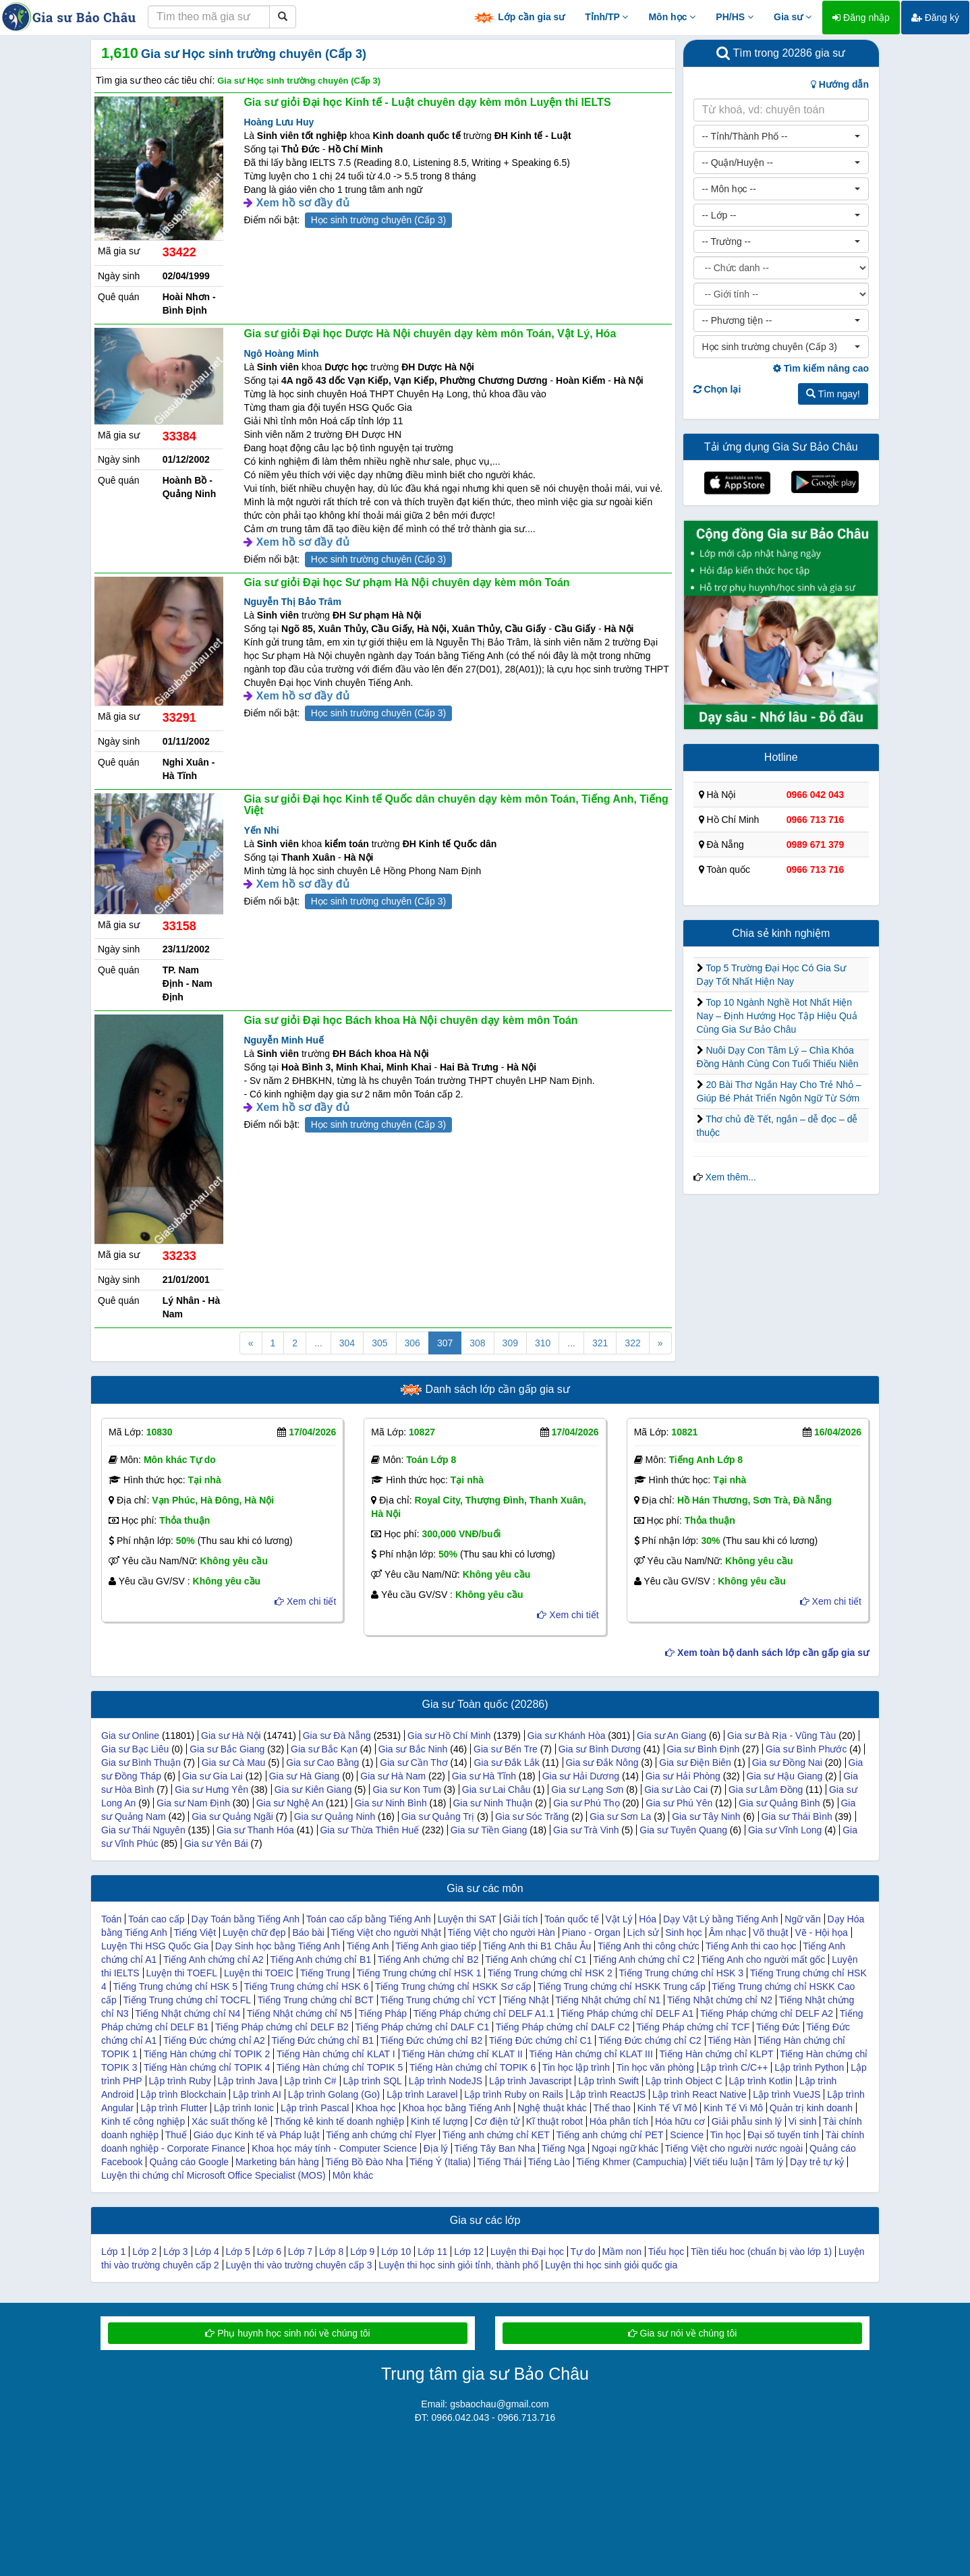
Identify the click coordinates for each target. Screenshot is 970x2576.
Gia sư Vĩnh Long (785, 1830)
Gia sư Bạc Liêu (135, 1749)
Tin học (725, 2134)
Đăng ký (935, 17)
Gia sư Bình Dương (600, 1749)
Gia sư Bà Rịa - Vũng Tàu (781, 1735)
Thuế (176, 2134)
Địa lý (436, 2148)
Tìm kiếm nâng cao (821, 368)
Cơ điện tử (496, 2121)
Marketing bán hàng (277, 2161)
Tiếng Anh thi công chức (648, 1946)
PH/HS (734, 16)
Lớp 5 (238, 2251)
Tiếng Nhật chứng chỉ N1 (607, 2000)
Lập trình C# (310, 2081)
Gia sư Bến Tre (506, 1749)
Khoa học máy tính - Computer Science (334, 2148)
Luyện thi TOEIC (258, 1973)
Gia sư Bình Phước (806, 1749)
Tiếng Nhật (525, 2000)
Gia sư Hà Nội (231, 1735)
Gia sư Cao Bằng (322, 1762)
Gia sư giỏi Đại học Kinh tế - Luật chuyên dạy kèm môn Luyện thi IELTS (427, 102)
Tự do (583, 2251)
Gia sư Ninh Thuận (492, 1803)
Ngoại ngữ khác (625, 2148)
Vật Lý (619, 1919)
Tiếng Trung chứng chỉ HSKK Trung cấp (622, 1986)
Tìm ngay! (833, 394)
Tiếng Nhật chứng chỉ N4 (187, 2013)
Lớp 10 (396, 2251)
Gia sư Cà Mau (234, 1762)
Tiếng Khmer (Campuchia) (631, 2161)
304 (347, 1343)
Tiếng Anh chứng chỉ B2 (428, 1959)
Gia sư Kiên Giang (313, 1789)
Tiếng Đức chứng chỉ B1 (322, 2040)
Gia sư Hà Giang (304, 1776)
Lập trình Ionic (244, 2107)
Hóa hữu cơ (680, 2121)
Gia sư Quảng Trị (437, 1816)
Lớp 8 (331, 2251)
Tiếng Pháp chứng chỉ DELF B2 (282, 2027)
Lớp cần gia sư (519, 17)
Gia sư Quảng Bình (779, 1803)
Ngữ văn (802, 1919)
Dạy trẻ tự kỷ (817, 2161)
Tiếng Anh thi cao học (751, 1946)
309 (510, 1343)
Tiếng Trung (325, 1973)
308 (477, 1343)
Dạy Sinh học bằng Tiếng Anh (277, 1946)
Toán (111, 1919)
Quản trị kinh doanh (811, 2107)
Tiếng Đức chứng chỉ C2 (649, 2040)
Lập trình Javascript (530, 2081)
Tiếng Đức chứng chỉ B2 (431, 2040)
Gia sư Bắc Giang (227, 1749)
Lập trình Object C (684, 2081)
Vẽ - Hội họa (821, 1932)
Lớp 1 (113, 2251)
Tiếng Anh (368, 1946)
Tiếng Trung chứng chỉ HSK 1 (419, 1973)
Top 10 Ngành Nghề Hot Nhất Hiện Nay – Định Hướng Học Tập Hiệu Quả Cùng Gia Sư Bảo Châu (777, 1016)
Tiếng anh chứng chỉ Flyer (381, 2134)
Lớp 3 (175, 2251)
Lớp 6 (269, 2251)
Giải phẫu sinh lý (747, 2121)
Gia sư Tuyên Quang (683, 1830)
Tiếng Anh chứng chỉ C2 (643, 1959)
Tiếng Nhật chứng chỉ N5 (299, 2013)
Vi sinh (803, 2121)
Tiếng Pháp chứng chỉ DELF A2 (766, 2013)
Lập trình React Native (699, 2094)
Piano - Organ (591, 1932)
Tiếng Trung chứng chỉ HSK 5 (175, 1986)
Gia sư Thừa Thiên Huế (369, 1830)
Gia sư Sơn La (620, 1816)
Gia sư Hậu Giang (785, 1776)
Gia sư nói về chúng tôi (682, 2333)
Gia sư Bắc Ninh (413, 1749)
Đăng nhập (861, 17)
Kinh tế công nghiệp (143, 2121)
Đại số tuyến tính (783, 2134)
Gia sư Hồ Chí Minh (449, 1735)
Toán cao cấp (156, 1919)
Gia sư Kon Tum (406, 1789)
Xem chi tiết (305, 1601)
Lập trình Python (809, 2067)
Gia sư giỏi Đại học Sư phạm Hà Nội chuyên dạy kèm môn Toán (406, 582)
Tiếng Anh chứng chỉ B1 (320, 1959)
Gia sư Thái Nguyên (143, 1830)
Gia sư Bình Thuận (141, 1762)
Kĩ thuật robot (554, 2121)
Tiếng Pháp (383, 2013)
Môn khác (353, 2175)
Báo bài (308, 1932)
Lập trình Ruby (180, 2081)
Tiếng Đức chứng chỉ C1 (540, 2040)
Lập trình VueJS (786, 2094)
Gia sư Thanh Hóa (255, 1830)
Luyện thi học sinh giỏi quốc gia (611, 2265)
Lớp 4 (206, 2251)
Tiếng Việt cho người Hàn (501, 1932)
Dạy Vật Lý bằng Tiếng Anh (720, 1919)
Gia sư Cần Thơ (413, 1762)
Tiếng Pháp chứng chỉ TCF (692, 2027)
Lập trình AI (257, 2094)
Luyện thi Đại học (527, 2251)
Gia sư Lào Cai (676, 1789)
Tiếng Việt (194, 1932)
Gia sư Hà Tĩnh (484, 1776)
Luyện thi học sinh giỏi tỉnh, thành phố (458, 2265)
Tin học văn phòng (655, 2067)
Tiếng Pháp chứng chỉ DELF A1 (627, 2013)
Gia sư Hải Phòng (683, 1776)
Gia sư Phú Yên (679, 1803)
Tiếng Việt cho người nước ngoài (734, 2148)
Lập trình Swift (608, 2081)
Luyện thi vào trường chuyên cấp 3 (299, 2265)
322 (632, 1343)
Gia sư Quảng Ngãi (232, 1816)
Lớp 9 (362, 2251)
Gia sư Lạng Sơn (587, 1789)
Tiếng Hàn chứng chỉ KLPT (716, 2054)
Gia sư (792, 16)
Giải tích (520, 1919)
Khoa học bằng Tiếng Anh (456, 2107)
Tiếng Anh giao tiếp (435, 1946)
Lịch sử (642, 1932)
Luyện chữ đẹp (254, 1932)
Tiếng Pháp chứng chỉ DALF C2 (563, 2027)
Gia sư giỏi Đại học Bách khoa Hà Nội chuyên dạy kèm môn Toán (410, 1020)
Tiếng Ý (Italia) (440, 2161)
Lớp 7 (300, 2251)
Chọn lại (717, 389)
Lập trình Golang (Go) (334, 2094)
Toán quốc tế (571, 1919)
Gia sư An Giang (671, 1735)
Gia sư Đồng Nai (787, 1762)
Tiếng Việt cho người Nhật (386, 1932)
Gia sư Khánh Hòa (566, 1735)
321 (600, 1343)
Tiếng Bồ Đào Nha (364, 2161)
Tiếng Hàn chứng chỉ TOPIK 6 (472, 2067)
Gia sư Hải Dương (580, 1776)
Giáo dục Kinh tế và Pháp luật (257, 2134)
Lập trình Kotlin (760, 2081)
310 (542, 1343)
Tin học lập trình (576, 2067)
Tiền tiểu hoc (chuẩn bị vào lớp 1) (761, 2251)
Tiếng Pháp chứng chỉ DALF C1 (422, 2027)
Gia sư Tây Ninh (706, 1816)
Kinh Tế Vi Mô (733, 2107)
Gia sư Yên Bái (216, 1843)
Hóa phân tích (619, 2121)
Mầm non (621, 2251)
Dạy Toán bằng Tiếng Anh (245, 1919)
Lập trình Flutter (173, 2107)
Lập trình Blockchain (183, 2094)
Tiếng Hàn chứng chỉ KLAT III (590, 2054)
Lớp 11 (432, 2251)
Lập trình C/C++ (734, 2067)
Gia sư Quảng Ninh (335, 1816)
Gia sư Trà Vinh (586, 1830)
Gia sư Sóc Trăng (532, 1816)
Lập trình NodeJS (445, 2081)
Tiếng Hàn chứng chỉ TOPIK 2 (207, 2054)
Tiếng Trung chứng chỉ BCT (316, 2000)
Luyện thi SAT (467, 1919)
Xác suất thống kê (230, 2121)
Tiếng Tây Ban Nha (494, 2148)
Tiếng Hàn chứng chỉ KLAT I (336, 2054)
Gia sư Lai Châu (496, 1789)
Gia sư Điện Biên (695, 1762)
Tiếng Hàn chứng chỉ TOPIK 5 (340, 2067)
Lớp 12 (469, 2251)
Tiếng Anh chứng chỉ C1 (535, 1959)
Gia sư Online (130, 1735)
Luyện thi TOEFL (181, 1973)
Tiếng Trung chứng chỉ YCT (438, 2000)
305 (379, 1343)
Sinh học (683, 1932)
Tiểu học (666, 2251)
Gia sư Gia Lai (212, 1776)
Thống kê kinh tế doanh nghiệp (339, 2121)
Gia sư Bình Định (702, 1749)
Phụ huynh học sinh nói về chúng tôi (287, 2333)
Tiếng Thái (500, 2161)
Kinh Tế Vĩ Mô (667, 2107)
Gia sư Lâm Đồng (766, 1789)
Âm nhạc (727, 1932)
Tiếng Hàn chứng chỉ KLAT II (462, 2054)
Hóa (647, 1919)
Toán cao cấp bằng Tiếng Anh (368, 1919)
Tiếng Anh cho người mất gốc (763, 1959)
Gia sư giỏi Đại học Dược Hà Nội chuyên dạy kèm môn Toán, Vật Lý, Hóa (430, 333)
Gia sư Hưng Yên (211, 1789)
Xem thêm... (730, 1177)
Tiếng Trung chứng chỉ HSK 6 (306, 1986)
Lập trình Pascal (315, 2107)
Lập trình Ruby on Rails (513, 2094)
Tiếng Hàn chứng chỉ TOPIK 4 (207, 2067)
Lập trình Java (248, 2081)
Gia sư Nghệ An (290, 1803)
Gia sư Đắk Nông (601, 1762)
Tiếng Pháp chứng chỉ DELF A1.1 (483, 2013)
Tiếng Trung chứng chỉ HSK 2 (550, 1973)
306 (412, 1343)
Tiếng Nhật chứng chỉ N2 (719, 2000)
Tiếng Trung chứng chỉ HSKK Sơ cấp (453, 1986)
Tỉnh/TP (606, 16)
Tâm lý (769, 2161)
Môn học (671, 16)
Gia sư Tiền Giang (489, 1830)
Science (687, 2134)
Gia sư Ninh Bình (391, 1803)
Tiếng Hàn (729, 2040)
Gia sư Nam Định (193, 1803)
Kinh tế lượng (439, 2121)
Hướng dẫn (840, 84)
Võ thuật (770, 1932)
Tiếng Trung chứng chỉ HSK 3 (681, 1973)
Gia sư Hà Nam (393, 1776)
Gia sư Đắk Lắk (506, 1762)
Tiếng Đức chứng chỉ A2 (214, 2040)
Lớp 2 (144, 2251)
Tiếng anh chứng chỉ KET (496, 2134)
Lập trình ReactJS (608, 2094)
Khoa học (375, 2107)
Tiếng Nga (563, 2148)
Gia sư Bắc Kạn (324, 1749)
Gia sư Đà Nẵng (337, 1735)
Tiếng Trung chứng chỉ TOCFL (187, 2000)
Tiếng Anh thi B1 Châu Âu (537, 1946)
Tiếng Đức (778, 2027)
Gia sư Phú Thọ (586, 1803)
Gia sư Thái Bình (796, 1816)
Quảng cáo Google (189, 2161)
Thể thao (611, 2107)
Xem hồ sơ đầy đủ (302, 202)
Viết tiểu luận (720, 2161)
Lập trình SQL (372, 2081)
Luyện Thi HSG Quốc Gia (154, 1946)
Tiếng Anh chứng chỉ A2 (213, 1959)
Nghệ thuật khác (551, 2107)
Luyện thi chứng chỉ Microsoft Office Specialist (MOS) (213, 2175)
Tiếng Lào (549, 2161)
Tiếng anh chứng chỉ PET (609, 2134)
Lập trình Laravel (422, 2094)
